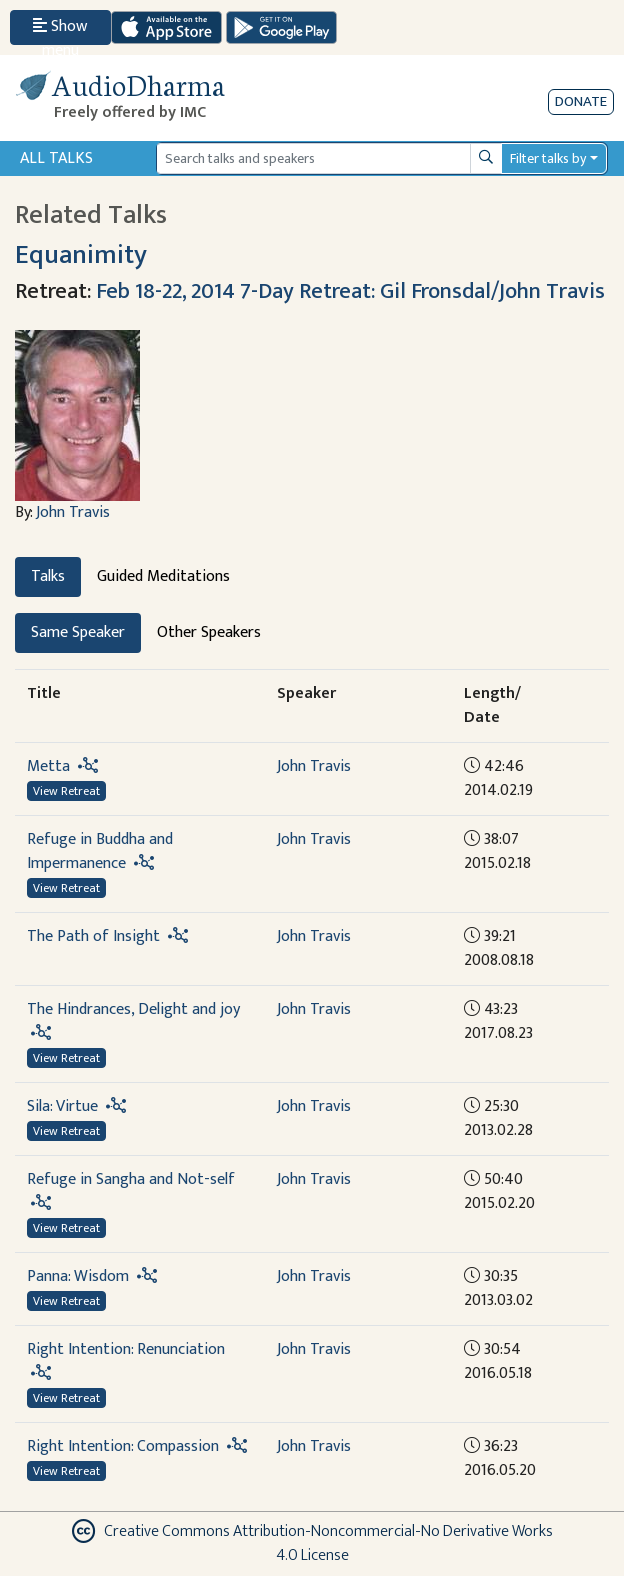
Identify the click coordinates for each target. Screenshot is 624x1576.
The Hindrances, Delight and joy (133, 1009)
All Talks (56, 158)
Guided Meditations (163, 576)
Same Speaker (78, 632)
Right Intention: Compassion (123, 1446)
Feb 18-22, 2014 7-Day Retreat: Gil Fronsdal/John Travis (350, 291)
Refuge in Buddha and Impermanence (100, 851)
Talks (48, 576)
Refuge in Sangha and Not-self (131, 1179)
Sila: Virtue (62, 1106)
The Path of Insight (93, 936)
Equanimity (81, 255)
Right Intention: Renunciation (126, 1349)
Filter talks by (548, 158)
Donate (581, 101)
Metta (48, 766)
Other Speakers (209, 632)
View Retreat (66, 791)
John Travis (73, 512)
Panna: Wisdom (78, 1276)
